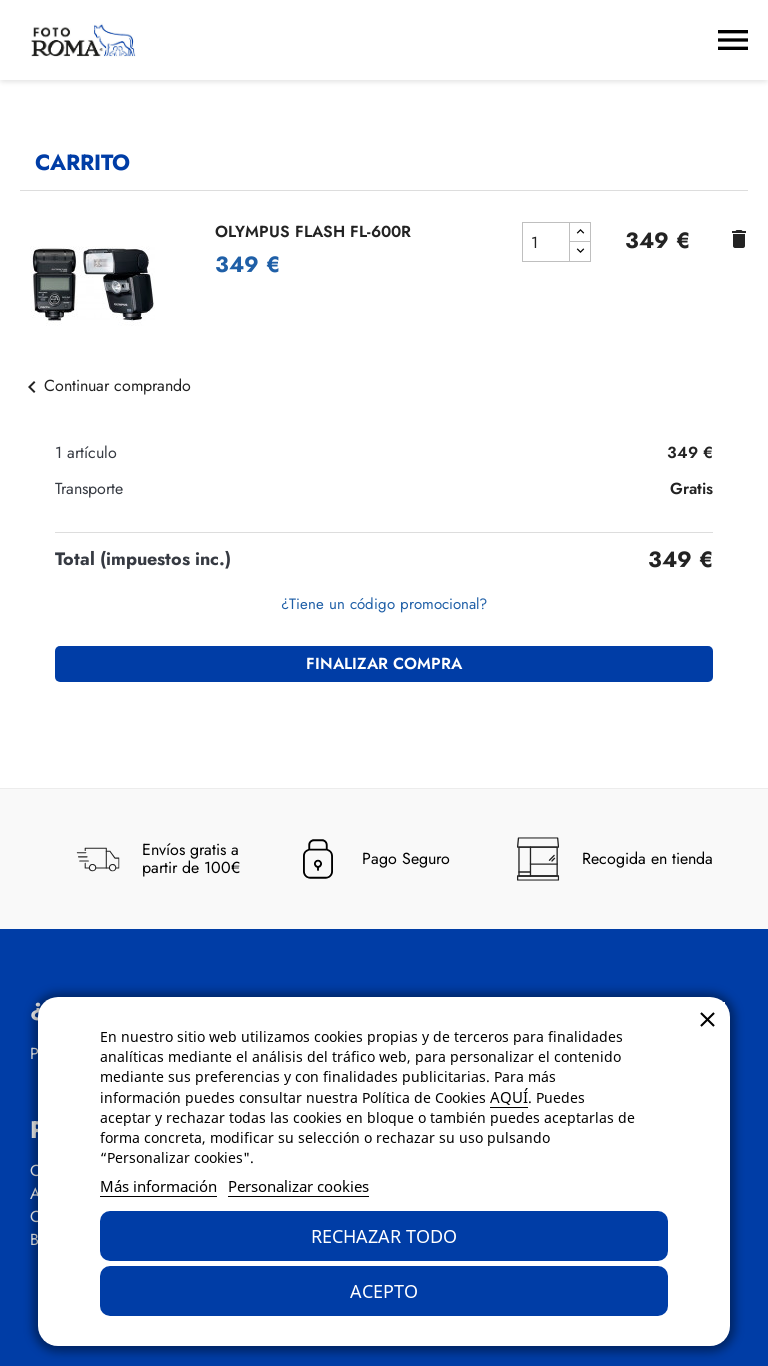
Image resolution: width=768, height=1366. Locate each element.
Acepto (384, 1291)
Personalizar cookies (298, 1186)
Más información (158, 1186)
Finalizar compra (384, 663)
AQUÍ (509, 1097)
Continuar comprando (105, 385)
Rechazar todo (384, 1236)
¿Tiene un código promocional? (384, 604)
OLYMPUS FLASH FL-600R (313, 231)
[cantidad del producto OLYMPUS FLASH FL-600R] (546, 242)
